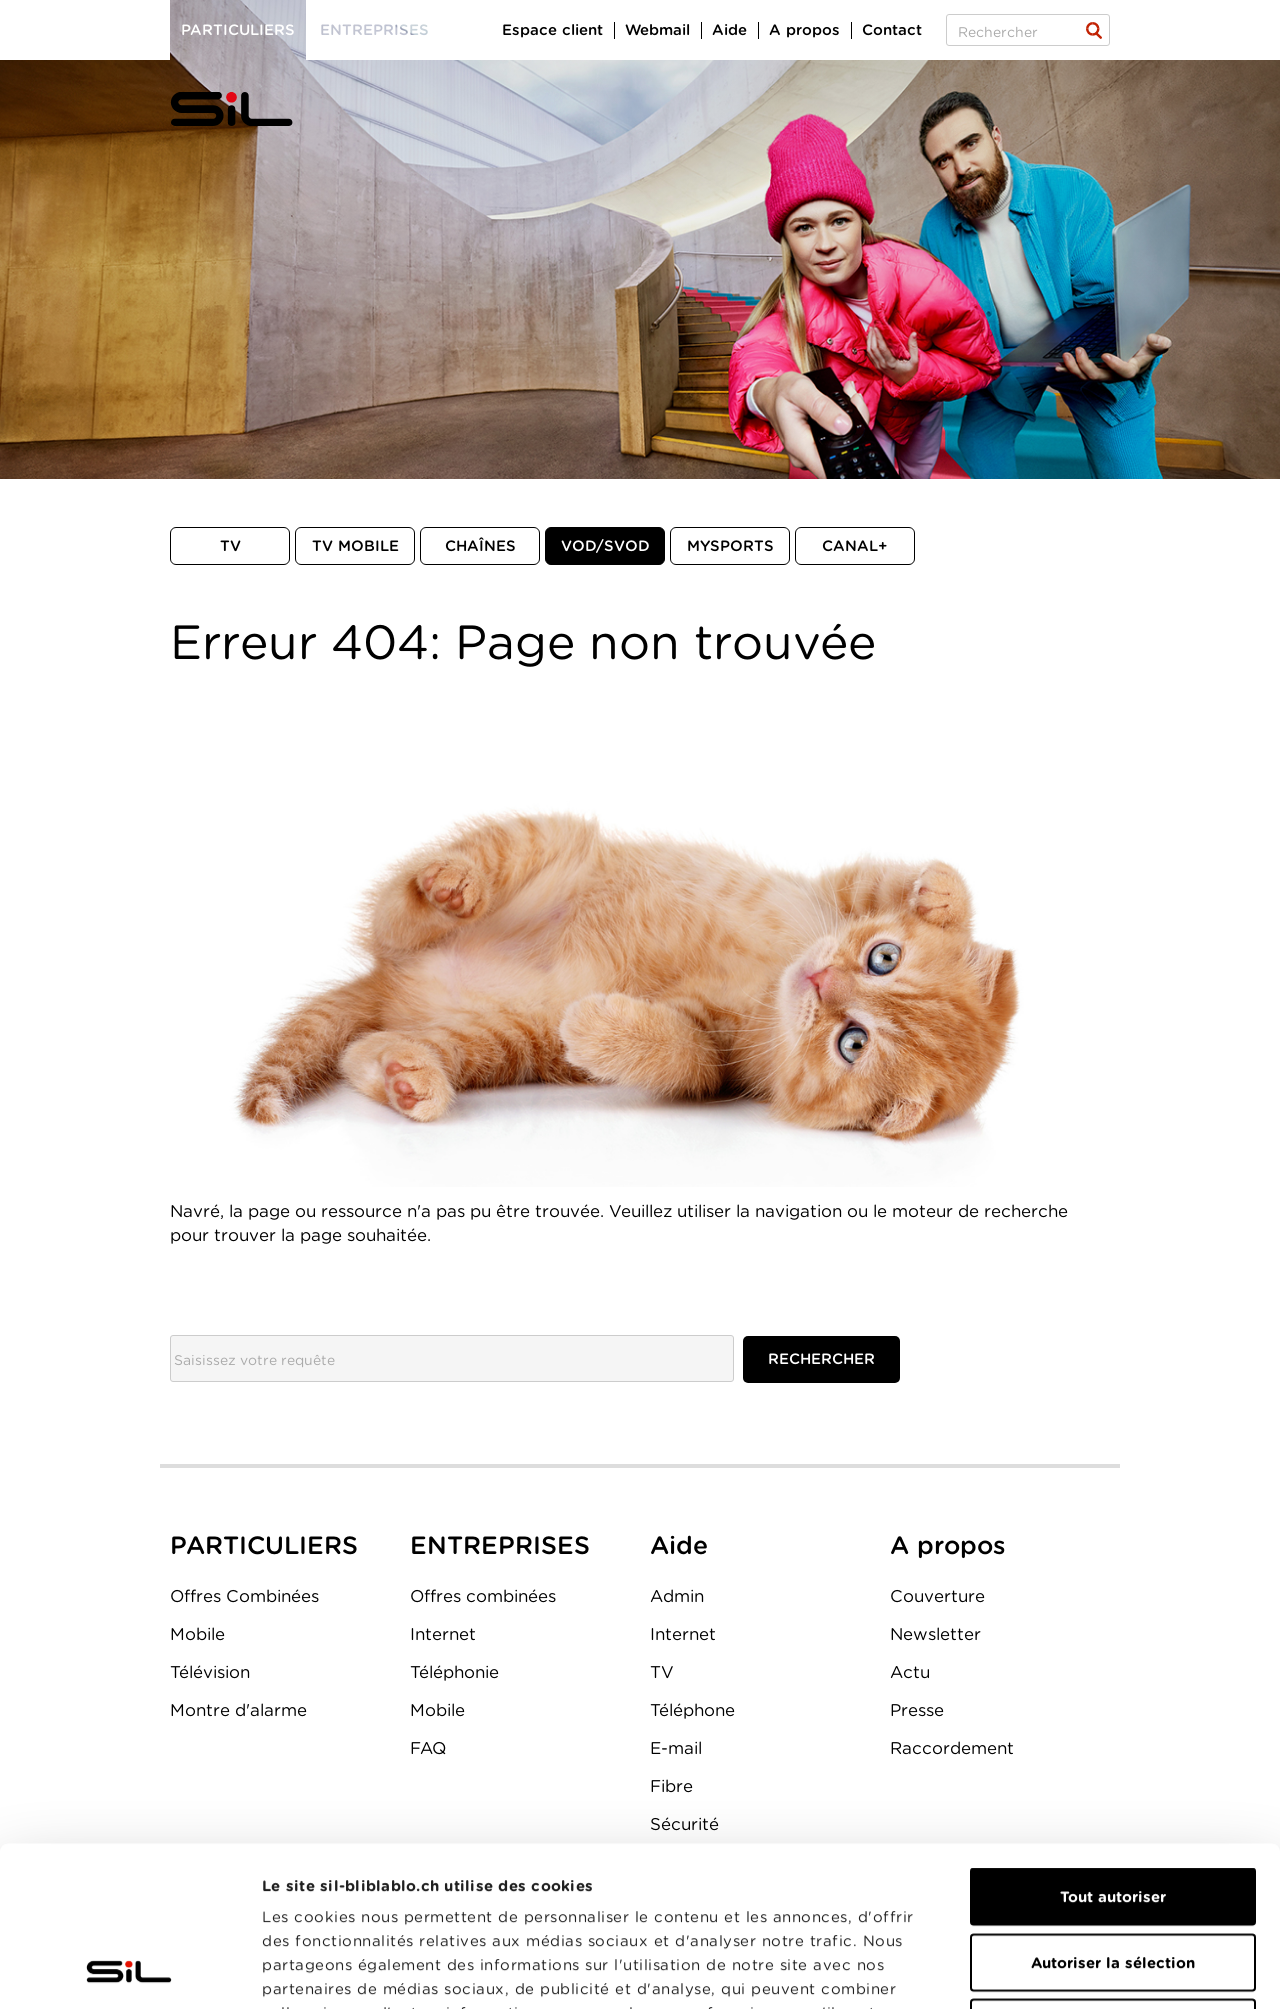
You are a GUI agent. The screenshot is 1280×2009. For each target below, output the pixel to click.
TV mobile (355, 546)
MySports (730, 546)
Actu (910, 1672)
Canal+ (855, 546)
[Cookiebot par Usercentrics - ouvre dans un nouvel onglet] (129, 1970)
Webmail (657, 30)
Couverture (937, 1596)
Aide (729, 30)
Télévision (210, 1672)
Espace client (552, 30)
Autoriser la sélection (1113, 1813)
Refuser (1113, 1878)
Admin (677, 1596)
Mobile (197, 1634)
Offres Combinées (244, 1596)
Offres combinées (483, 1596)
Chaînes (480, 546)
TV (230, 546)
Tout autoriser (1113, 1747)
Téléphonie (454, 1672)
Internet (443, 1634)
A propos (804, 30)
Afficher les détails (1126, 1970)
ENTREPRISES (500, 1545)
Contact (892, 30)
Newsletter (935, 1634)
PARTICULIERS (264, 1545)
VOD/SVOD (605, 546)
